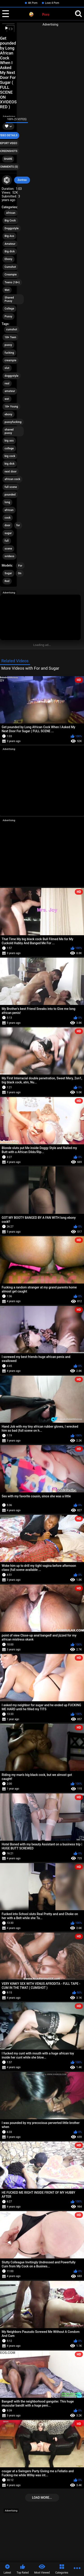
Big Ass (9, 236)
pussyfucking (13, 422)
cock (8, 517)
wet (7, 398)
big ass (9, 440)
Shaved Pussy (9, 299)
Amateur (10, 243)
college (9, 448)
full (7, 540)
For (20, 565)
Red (7, 581)
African (10, 212)
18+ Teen (10, 337)
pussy (8, 344)
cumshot (11, 329)
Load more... (42, 2497)
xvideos (9, 556)
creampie (10, 360)
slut (7, 368)
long (7, 502)
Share (8, 158)
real (7, 383)
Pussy (8, 316)
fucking (9, 352)
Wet (7, 290)
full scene (11, 487)
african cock (12, 479)
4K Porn (32, 2)
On (20, 573)
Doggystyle (12, 228)
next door (11, 471)
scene (8, 548)
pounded (10, 494)
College (9, 308)
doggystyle (12, 375)
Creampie (11, 274)
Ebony (8, 259)
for (18, 525)
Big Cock (10, 220)
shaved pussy (9, 431)
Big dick (10, 251)
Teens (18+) (12, 282)
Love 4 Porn (52, 2)
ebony (8, 414)
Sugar (8, 573)
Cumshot (10, 266)
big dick (10, 463)
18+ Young (11, 406)
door (8, 525)
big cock (10, 456)
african (9, 510)
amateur (10, 391)
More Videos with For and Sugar (30, 668)
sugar (8, 533)
